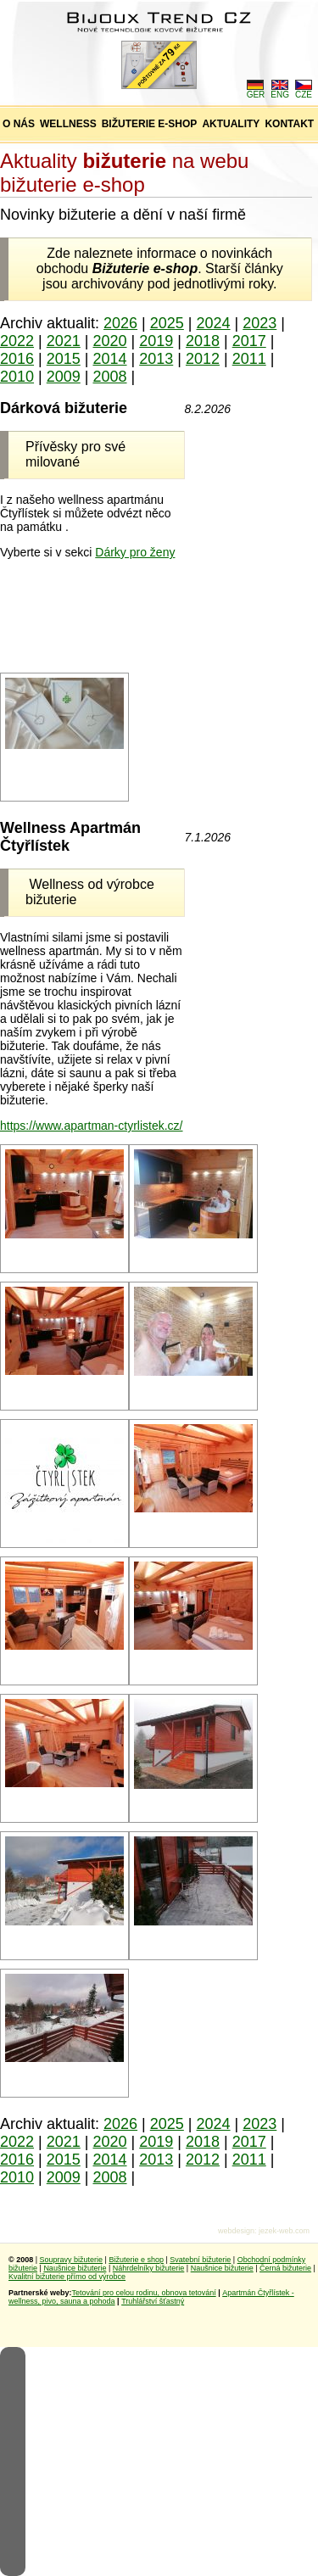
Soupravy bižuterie (71, 2259)
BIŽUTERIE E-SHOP (150, 124)
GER (256, 90)
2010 (17, 376)
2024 (214, 323)
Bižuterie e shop (136, 2259)
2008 (109, 376)
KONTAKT (289, 124)
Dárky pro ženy (135, 552)
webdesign (236, 2231)
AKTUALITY (230, 124)
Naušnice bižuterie (74, 2268)
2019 (156, 340)
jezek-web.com (284, 2231)
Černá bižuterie (285, 2268)
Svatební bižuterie (200, 2259)
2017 (249, 340)
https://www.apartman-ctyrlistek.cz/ (91, 1125)
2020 (109, 340)
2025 (167, 323)
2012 (203, 358)
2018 (203, 340)
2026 (120, 323)
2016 (17, 358)
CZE (303, 90)
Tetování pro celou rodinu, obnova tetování (144, 2292)
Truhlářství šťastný (152, 2301)
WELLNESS (68, 124)
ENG (280, 90)
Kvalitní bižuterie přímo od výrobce (67, 2276)
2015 (64, 358)
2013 (156, 358)
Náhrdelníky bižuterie (149, 2268)
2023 (259, 323)
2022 (17, 340)
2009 (64, 376)
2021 (64, 340)
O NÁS (19, 124)
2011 (249, 358)
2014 (109, 358)
